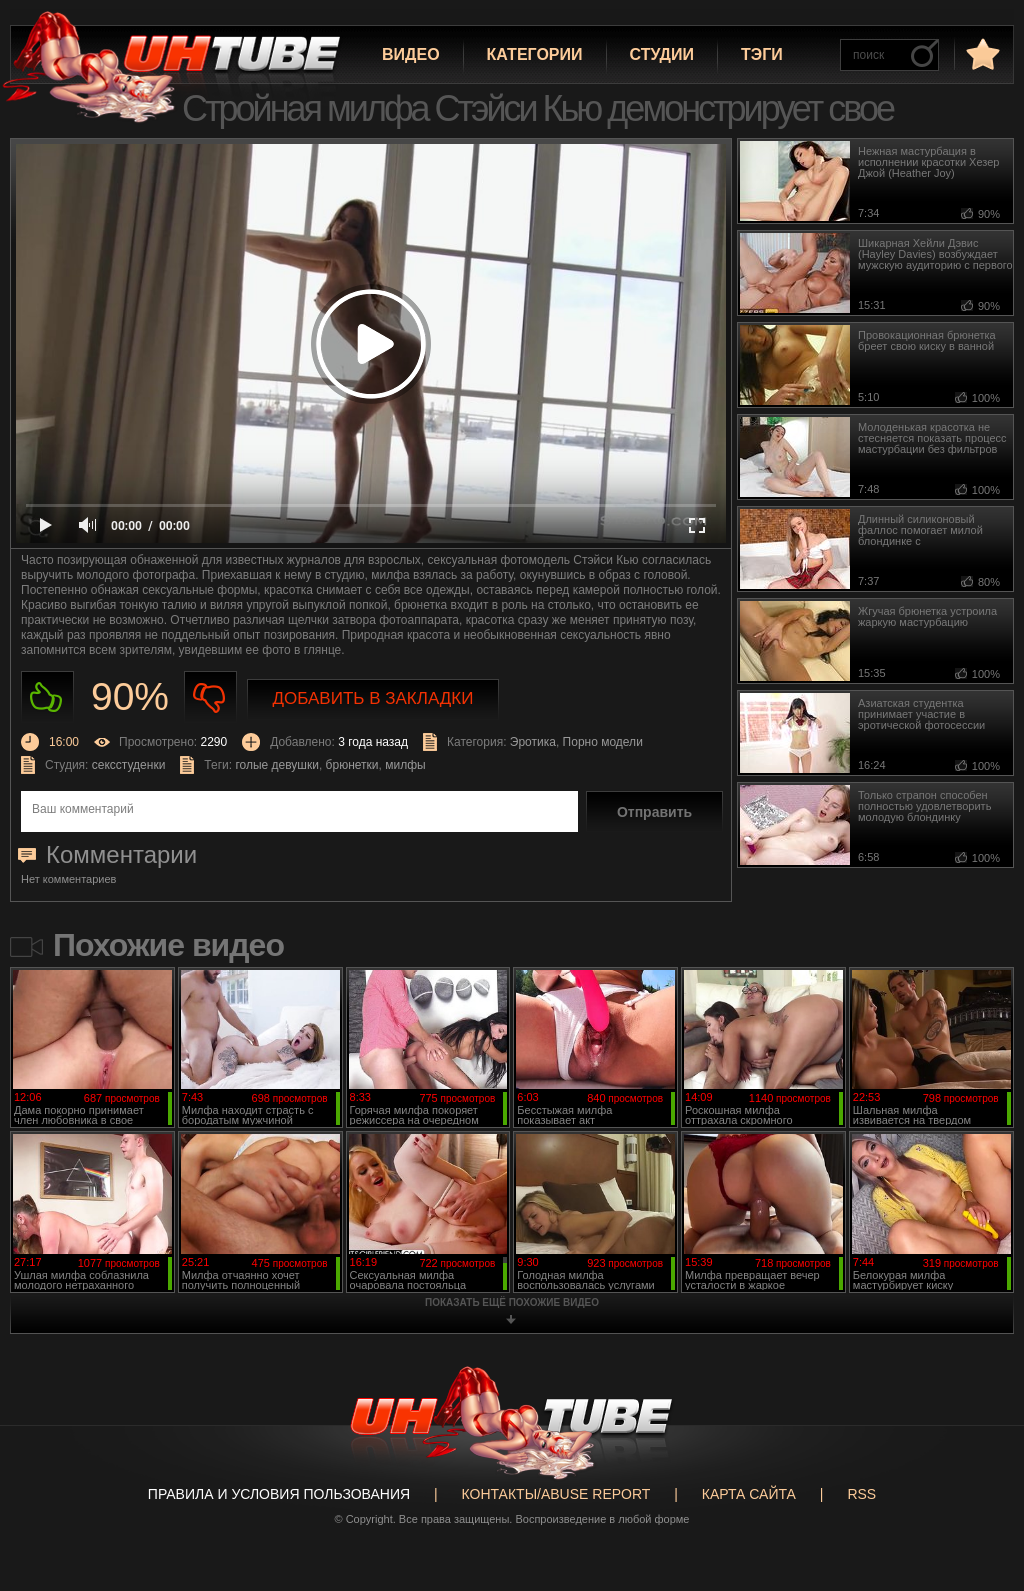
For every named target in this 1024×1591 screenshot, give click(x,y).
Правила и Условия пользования (279, 1494)
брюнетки (352, 765)
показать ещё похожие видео (512, 1302)
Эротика (533, 742)
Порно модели (603, 742)
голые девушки (277, 765)
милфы (405, 765)
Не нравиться (210, 697)
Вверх (979, 1500)
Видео (411, 54)
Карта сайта (749, 1494)
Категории (535, 54)
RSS (861, 1494)
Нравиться (47, 697)
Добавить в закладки (373, 698)
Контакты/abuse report (556, 1494)
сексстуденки (129, 765)
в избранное (981, 53)
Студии (662, 54)
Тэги (762, 54)
